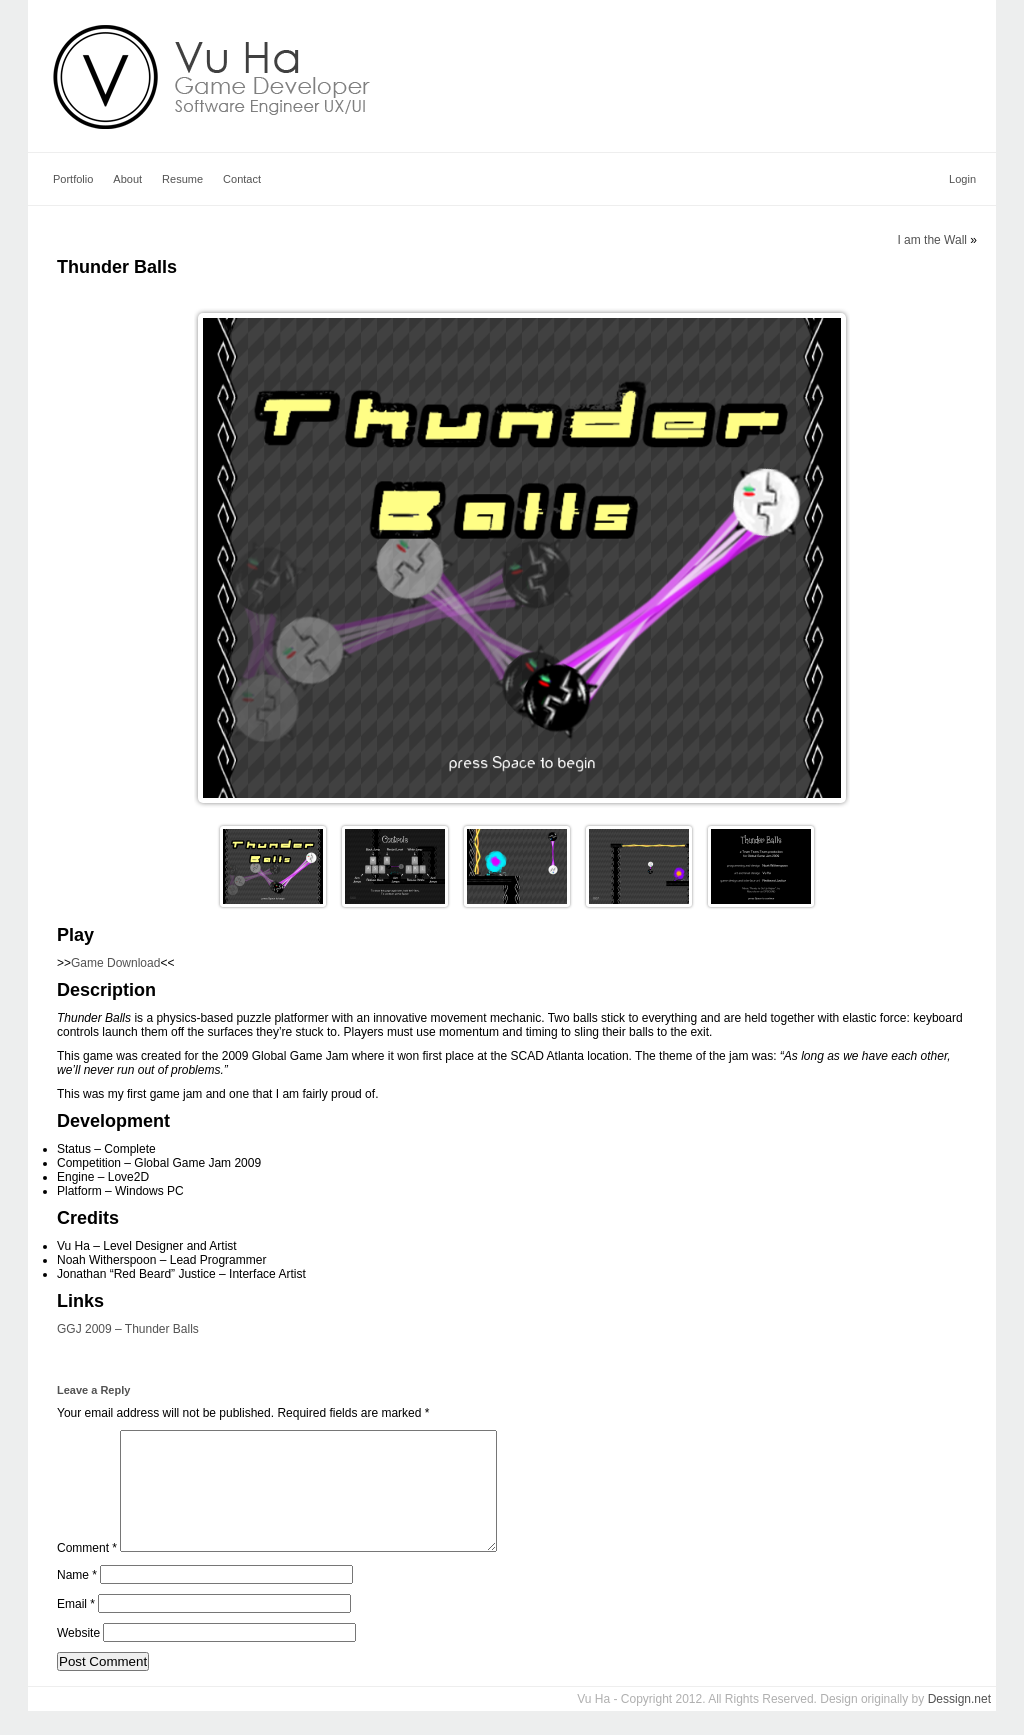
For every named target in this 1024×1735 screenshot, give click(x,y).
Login (962, 179)
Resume (182, 179)
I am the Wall (932, 240)
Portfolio (73, 179)
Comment (87, 1572)
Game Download (115, 963)
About (127, 179)
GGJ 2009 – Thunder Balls (128, 1329)
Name (77, 1599)
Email (76, 1628)
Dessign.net (959, 1723)
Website (78, 1657)
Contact (242, 179)
